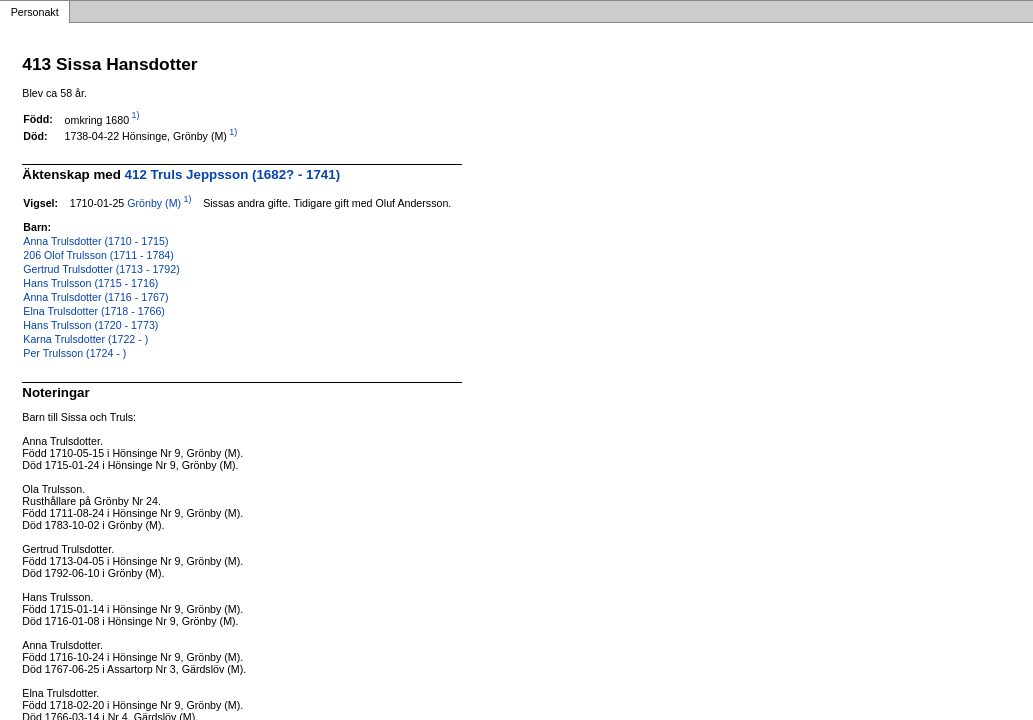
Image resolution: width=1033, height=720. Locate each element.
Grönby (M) (154, 203)
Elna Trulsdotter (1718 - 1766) (94, 311)
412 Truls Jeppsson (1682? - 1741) (233, 174)
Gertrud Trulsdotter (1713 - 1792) (101, 269)
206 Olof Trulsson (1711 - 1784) (98, 255)
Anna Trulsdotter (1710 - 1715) (95, 241)
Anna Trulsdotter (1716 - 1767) (95, 297)
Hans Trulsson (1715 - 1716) (90, 283)
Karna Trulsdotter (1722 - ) (85, 339)
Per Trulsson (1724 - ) (74, 353)
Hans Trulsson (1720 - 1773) (90, 325)
